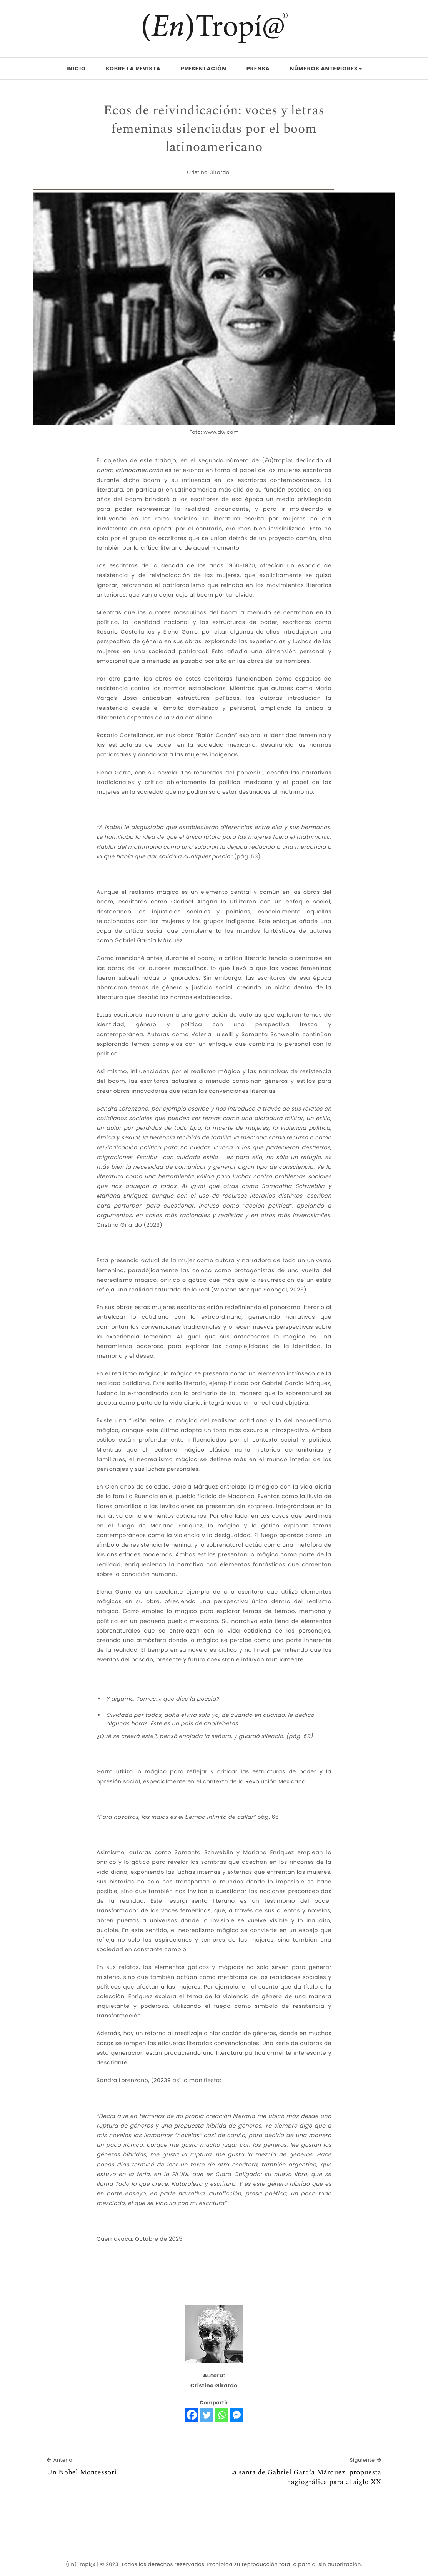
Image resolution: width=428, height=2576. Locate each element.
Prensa (258, 68)
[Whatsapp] (221, 2415)
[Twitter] (206, 2415)
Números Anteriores (326, 68)
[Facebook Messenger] (236, 2415)
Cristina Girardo (208, 172)
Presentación (203, 68)
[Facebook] (191, 2415)
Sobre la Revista (133, 68)
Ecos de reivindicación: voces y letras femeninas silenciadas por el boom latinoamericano (214, 129)
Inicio (76, 68)
